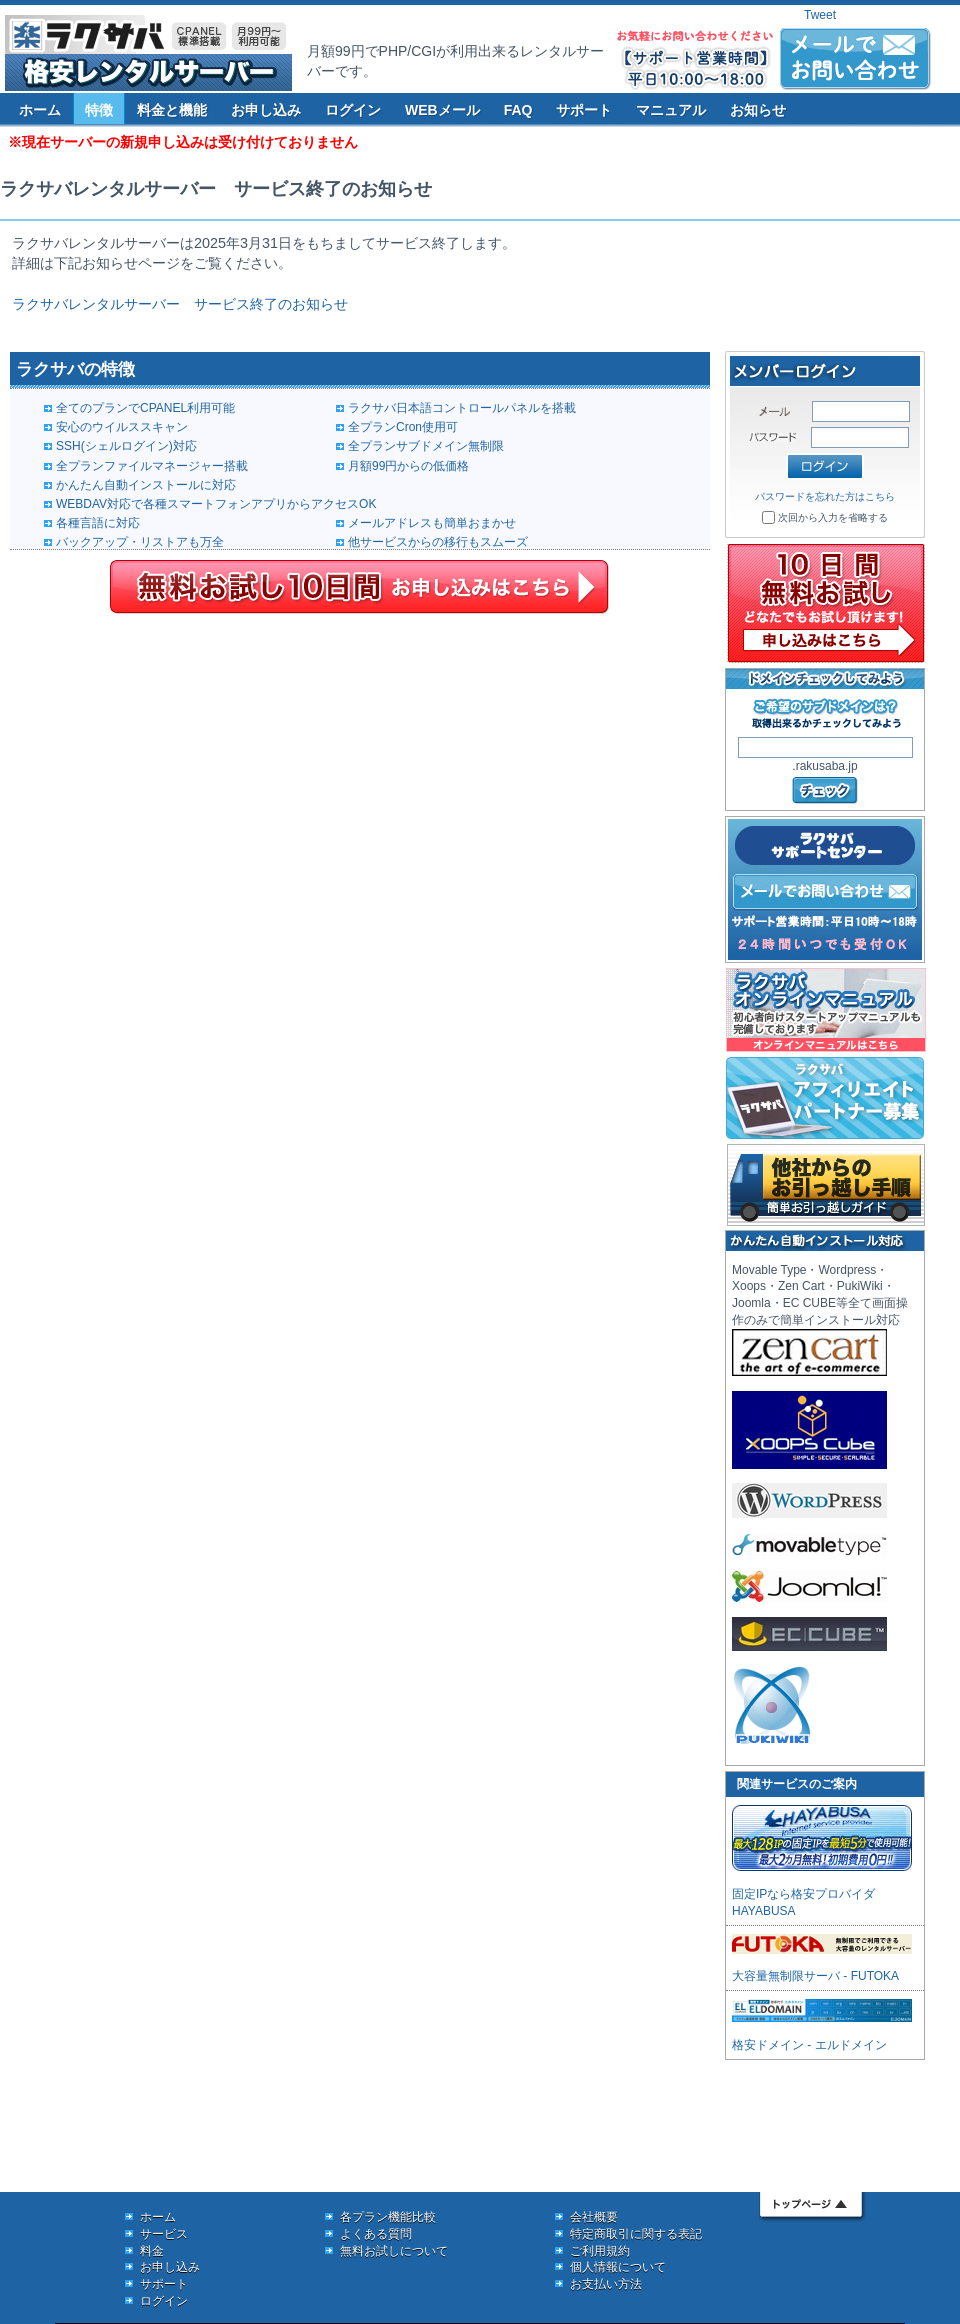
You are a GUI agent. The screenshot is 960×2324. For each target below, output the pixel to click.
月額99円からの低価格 (408, 466)
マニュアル (671, 110)
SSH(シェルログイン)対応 (126, 446)
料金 (152, 2251)
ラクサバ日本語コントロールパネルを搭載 (462, 408)
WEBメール (442, 110)
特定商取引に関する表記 (636, 2234)
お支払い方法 (606, 2284)
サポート (584, 110)
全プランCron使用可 (403, 427)
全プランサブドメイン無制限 (426, 446)
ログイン (353, 110)
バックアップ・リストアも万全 (140, 542)
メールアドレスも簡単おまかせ (432, 523)
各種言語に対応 (98, 523)
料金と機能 (172, 110)
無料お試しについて (394, 2251)
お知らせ (758, 110)
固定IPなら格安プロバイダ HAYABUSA (822, 1894)
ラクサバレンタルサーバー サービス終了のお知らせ (180, 304)
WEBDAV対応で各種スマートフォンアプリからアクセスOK (216, 504)
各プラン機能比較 (388, 2217)
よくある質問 (376, 2234)
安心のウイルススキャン (122, 427)
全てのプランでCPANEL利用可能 (145, 408)
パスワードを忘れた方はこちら (825, 496)
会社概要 (594, 2217)
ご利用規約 (600, 2251)
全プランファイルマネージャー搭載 (152, 466)
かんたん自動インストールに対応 (146, 485)
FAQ (518, 110)
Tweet (820, 15)
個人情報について (618, 2267)
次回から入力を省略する (833, 517)
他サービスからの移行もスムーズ (438, 542)
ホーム (40, 110)
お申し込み (266, 110)
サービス (164, 2234)
